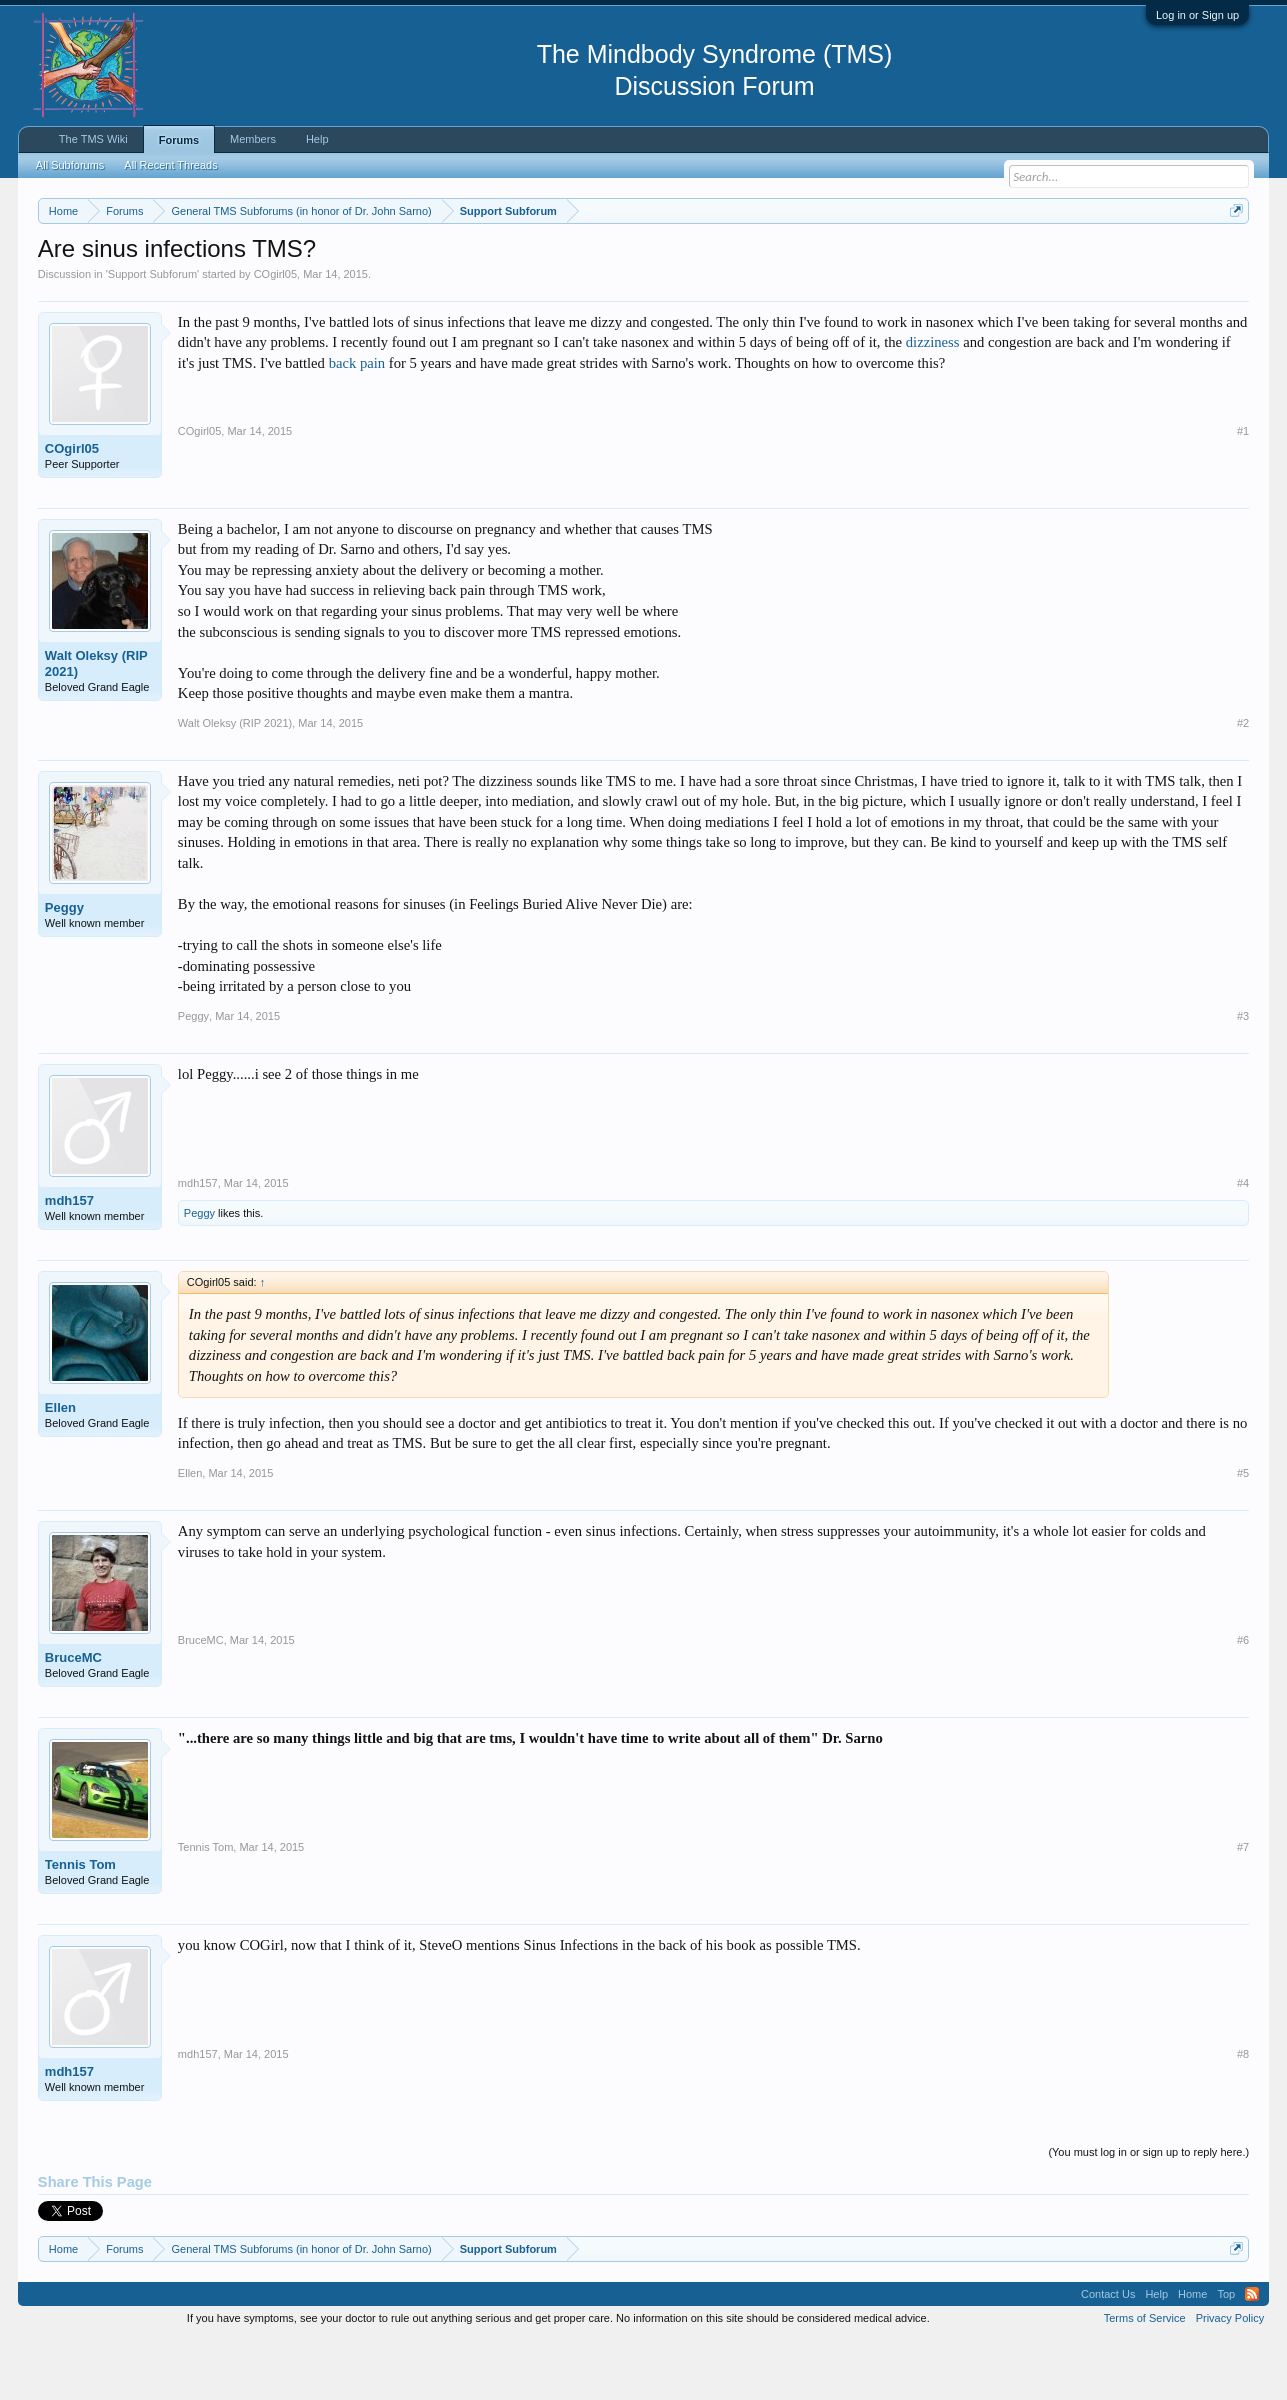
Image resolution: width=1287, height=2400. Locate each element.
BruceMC (73, 1717)
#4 (1243, 1243)
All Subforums (70, 165)
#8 (1243, 2114)
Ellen (60, 1467)
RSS (1252, 2354)
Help (317, 139)
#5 (1243, 1533)
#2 (1243, 783)
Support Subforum (152, 334)
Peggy (64, 967)
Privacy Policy (1230, 2378)
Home (1192, 2354)
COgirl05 (275, 334)
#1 (1243, 491)
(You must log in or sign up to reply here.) (1148, 2212)
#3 (1243, 1076)
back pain (357, 423)
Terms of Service (1145, 2378)
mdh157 (69, 1260)
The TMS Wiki (93, 139)
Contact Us (1108, 2354)
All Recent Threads (170, 165)
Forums (179, 140)
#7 (1243, 1907)
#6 (1243, 1700)
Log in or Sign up (1197, 15)
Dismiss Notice (1232, 257)
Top (1226, 2354)
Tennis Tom (80, 1924)
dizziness (933, 403)
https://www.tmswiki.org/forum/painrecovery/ (954, 259)
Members (253, 139)
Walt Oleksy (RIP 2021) (96, 723)
